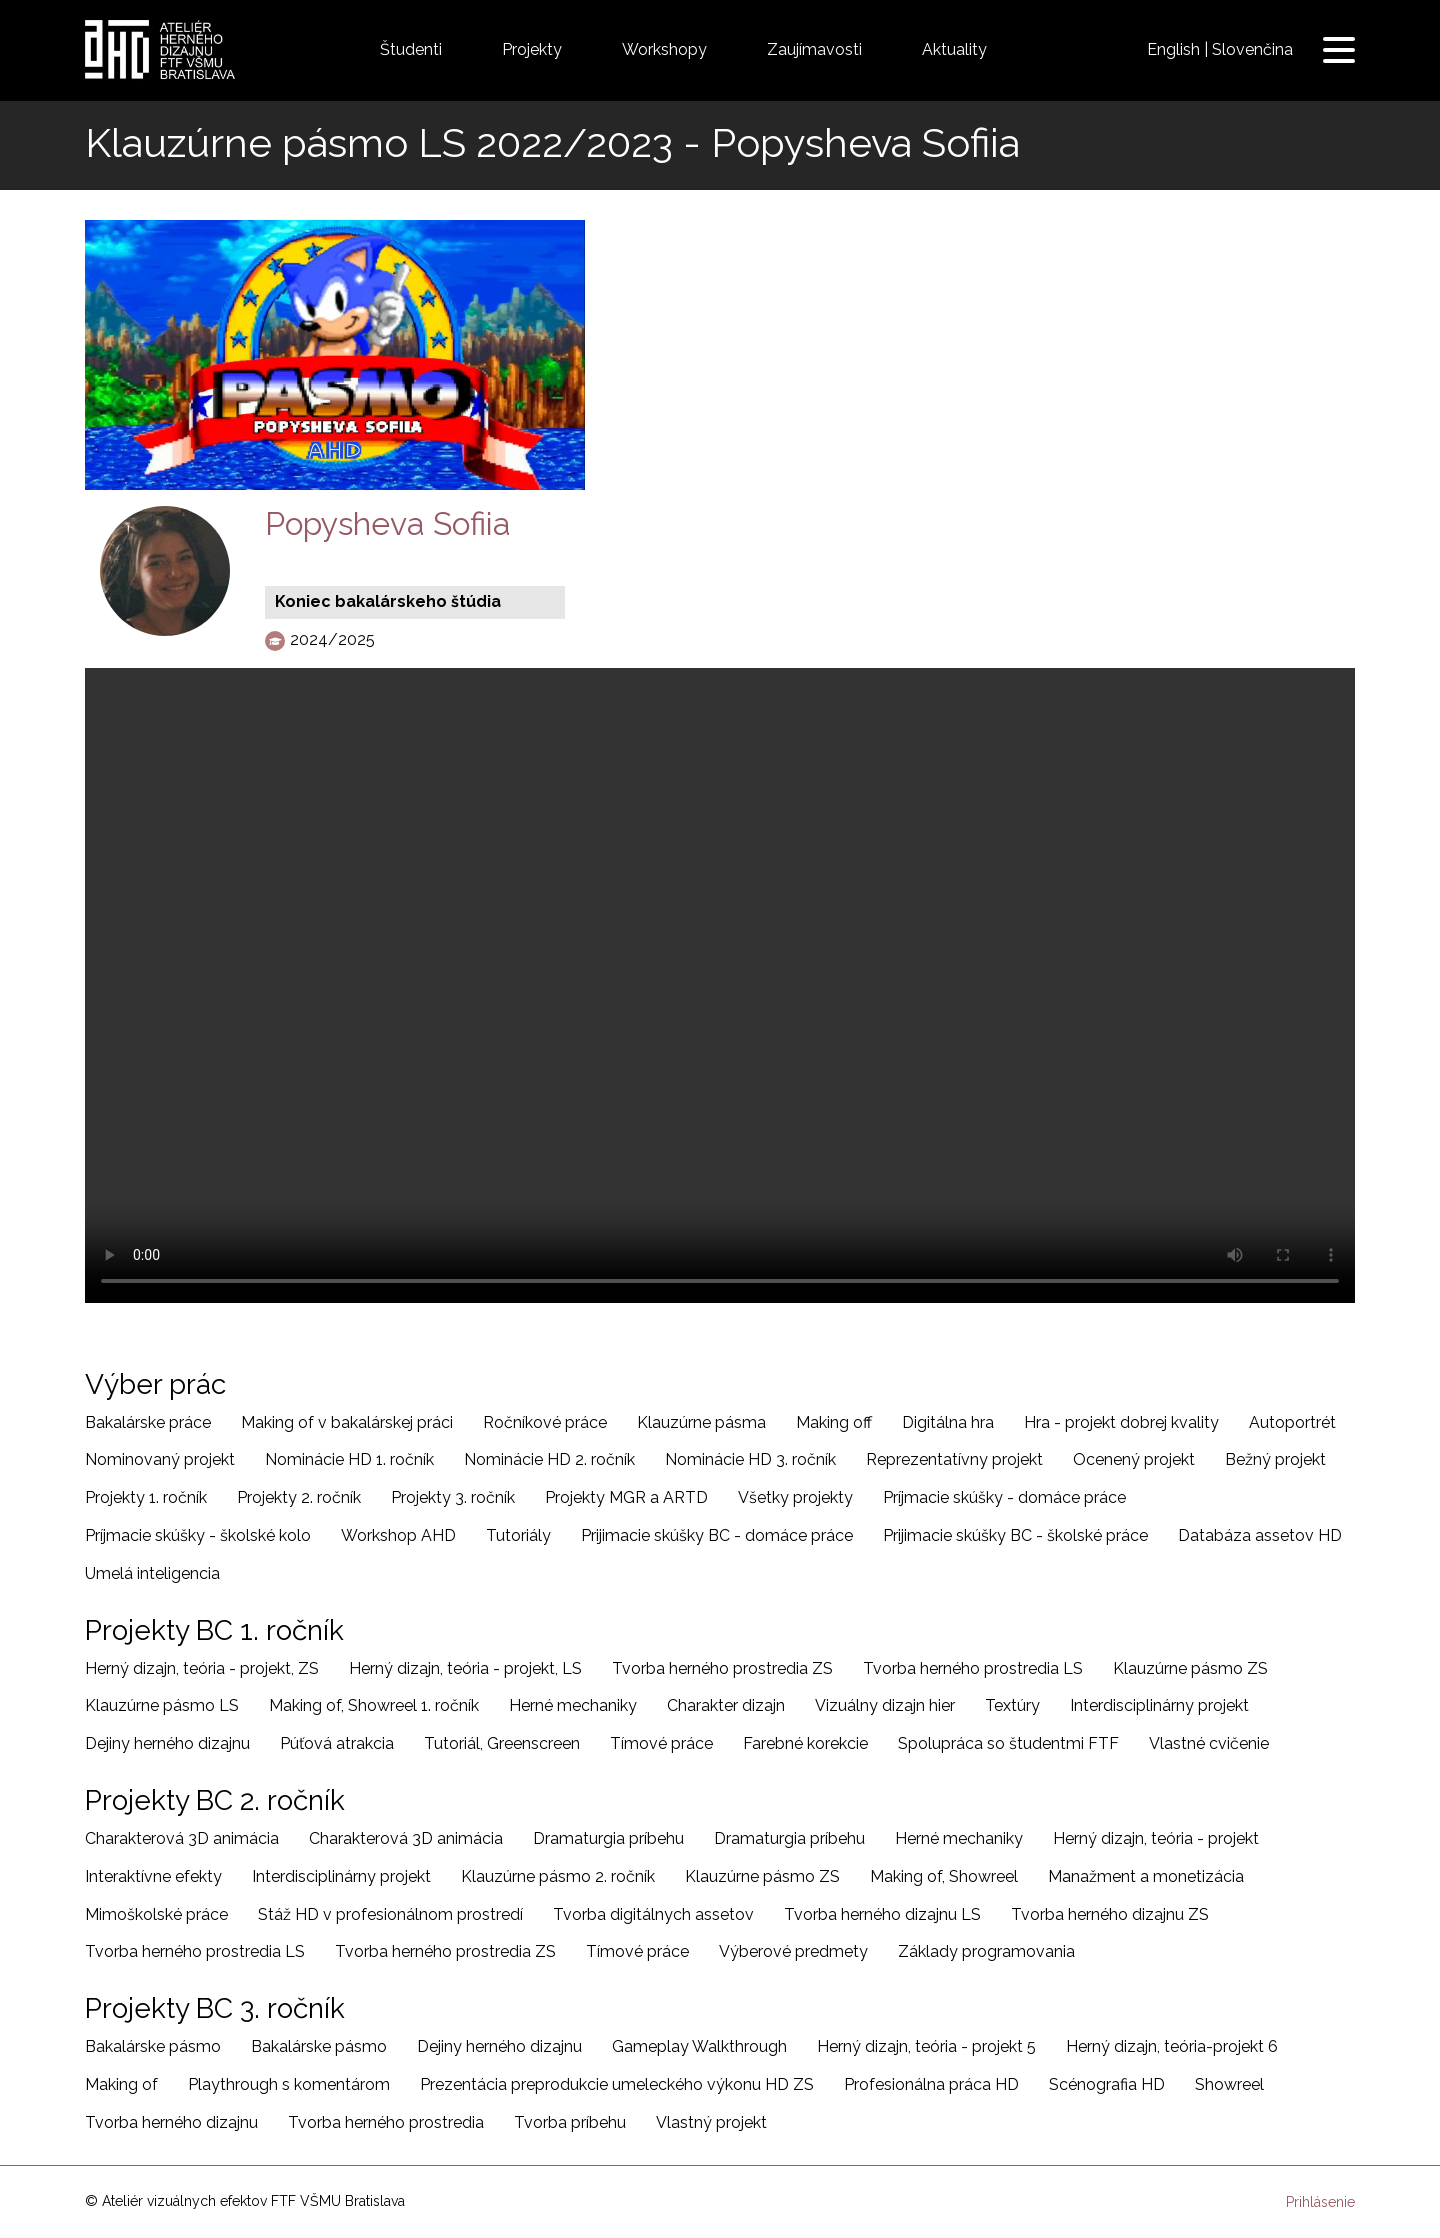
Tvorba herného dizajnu (171, 2122)
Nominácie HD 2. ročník (549, 1459)
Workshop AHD (398, 1535)
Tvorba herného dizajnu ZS (1110, 1914)
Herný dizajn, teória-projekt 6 (1172, 2046)
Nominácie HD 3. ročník (750, 1459)
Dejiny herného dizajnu (167, 1743)
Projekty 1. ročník (146, 1497)
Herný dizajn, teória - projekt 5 (926, 2046)
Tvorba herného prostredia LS (973, 1668)
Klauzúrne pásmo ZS (1190, 1668)
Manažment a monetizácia (1146, 1876)
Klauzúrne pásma (701, 1422)
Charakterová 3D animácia (182, 1838)
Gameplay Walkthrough (699, 2046)
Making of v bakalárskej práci (347, 1422)
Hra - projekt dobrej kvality (1121, 1422)
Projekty (532, 49)
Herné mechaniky (573, 1705)
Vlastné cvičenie (1209, 1743)
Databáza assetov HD (1260, 1535)
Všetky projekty (795, 1497)
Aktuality (954, 49)
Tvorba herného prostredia (386, 2122)
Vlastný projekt (711, 2122)
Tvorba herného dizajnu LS (882, 1914)
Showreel (1229, 2084)
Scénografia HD (1107, 2084)
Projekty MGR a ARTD (626, 1497)
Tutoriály (518, 1535)
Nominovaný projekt (160, 1459)
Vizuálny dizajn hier (885, 1705)
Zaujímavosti (814, 49)
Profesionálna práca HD (931, 2084)
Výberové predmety (793, 1951)
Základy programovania (986, 1951)
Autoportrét (1292, 1422)
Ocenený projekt (1134, 1459)
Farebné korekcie (805, 1743)
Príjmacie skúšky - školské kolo (198, 1535)
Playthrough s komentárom (289, 2084)
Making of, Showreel (944, 1876)
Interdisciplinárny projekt (1159, 1705)
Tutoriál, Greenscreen (502, 1743)
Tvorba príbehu (570, 2122)
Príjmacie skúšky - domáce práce (1004, 1497)
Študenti (411, 49)
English (1173, 49)
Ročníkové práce (545, 1422)
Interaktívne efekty (153, 1876)
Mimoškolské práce (156, 1914)
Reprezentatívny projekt (954, 1459)
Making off (834, 1422)
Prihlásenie (1320, 2202)
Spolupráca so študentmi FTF (1008, 1743)
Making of (121, 2084)
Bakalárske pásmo (153, 2046)
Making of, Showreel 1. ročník (374, 1705)
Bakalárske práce (148, 1422)
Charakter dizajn (726, 1705)
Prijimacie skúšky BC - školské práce (1015, 1535)
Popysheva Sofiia (388, 523)
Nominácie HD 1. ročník (349, 1459)
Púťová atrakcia (337, 1743)
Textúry (1012, 1705)
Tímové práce (661, 1743)
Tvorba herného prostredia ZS (722, 1668)
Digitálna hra (948, 1422)
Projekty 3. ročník (453, 1497)
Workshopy (664, 49)
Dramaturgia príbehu (608, 1838)
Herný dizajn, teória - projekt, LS (465, 1668)
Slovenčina (1252, 49)
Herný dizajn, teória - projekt (1156, 1838)
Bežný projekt (1275, 1459)
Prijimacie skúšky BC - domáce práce (717, 1535)
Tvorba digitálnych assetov (653, 1914)
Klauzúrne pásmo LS (162, 1705)
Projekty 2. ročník (299, 1497)
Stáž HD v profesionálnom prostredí (390, 1914)
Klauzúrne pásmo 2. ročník (558, 1876)
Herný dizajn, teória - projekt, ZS (202, 1668)
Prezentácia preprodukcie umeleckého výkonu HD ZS (617, 2084)
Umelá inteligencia (152, 1573)
